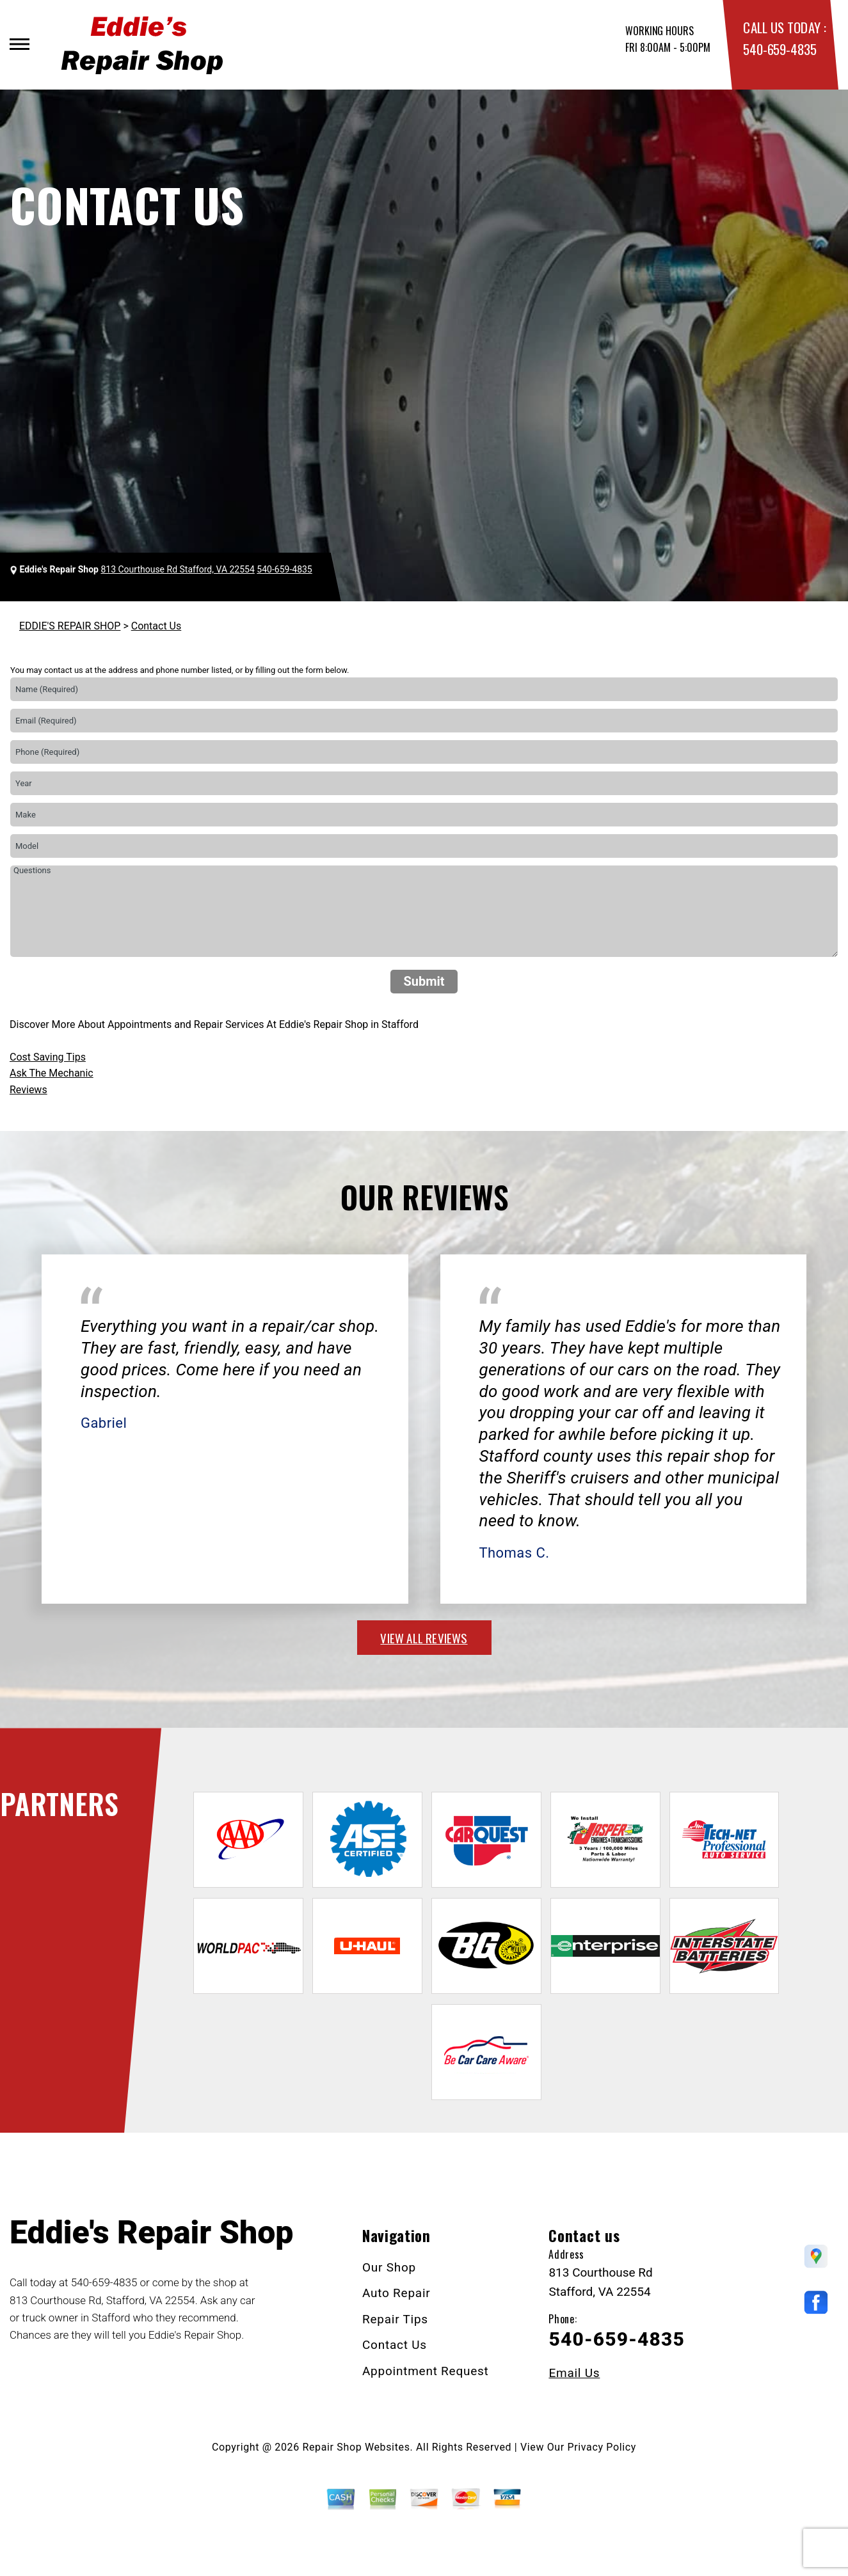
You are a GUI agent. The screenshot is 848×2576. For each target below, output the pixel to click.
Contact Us (156, 626)
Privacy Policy (602, 2447)
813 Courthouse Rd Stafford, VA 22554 (177, 569)
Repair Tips (395, 2319)
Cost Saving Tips (48, 1057)
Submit (423, 981)
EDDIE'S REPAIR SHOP (69, 626)
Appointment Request (425, 2371)
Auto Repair (396, 2293)
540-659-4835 (779, 49)
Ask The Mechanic (51, 1073)
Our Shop (389, 2267)
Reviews (28, 1090)
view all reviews (423, 1638)
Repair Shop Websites (356, 2447)
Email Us (574, 2373)
